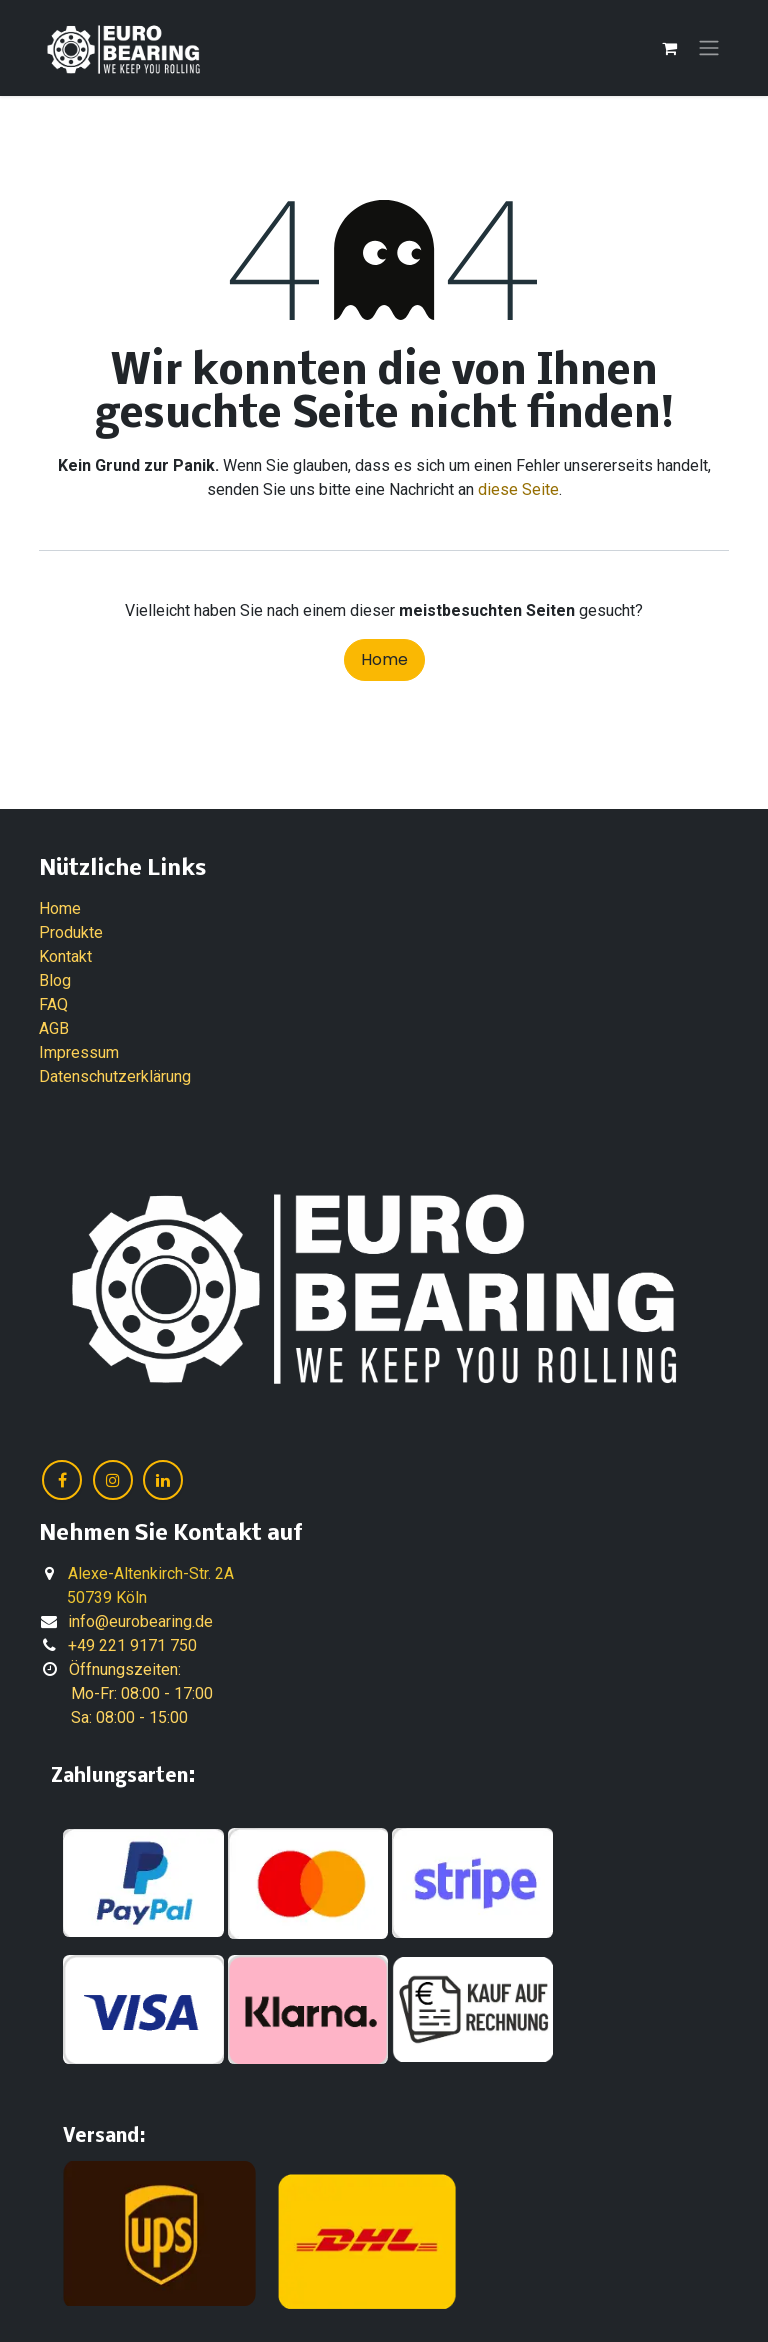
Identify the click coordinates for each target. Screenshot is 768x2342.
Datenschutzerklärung (115, 1076)
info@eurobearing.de (140, 1621)
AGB (54, 1028)
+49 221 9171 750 (132, 1645)
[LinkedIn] (163, 1480)
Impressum (79, 1052)
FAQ (53, 1004)
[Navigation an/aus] (709, 48)
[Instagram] (113, 1480)
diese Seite (518, 489)
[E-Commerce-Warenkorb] (669, 48)
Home (384, 659)
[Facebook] (62, 1480)
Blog (55, 980)
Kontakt (65, 956)
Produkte (71, 932)
